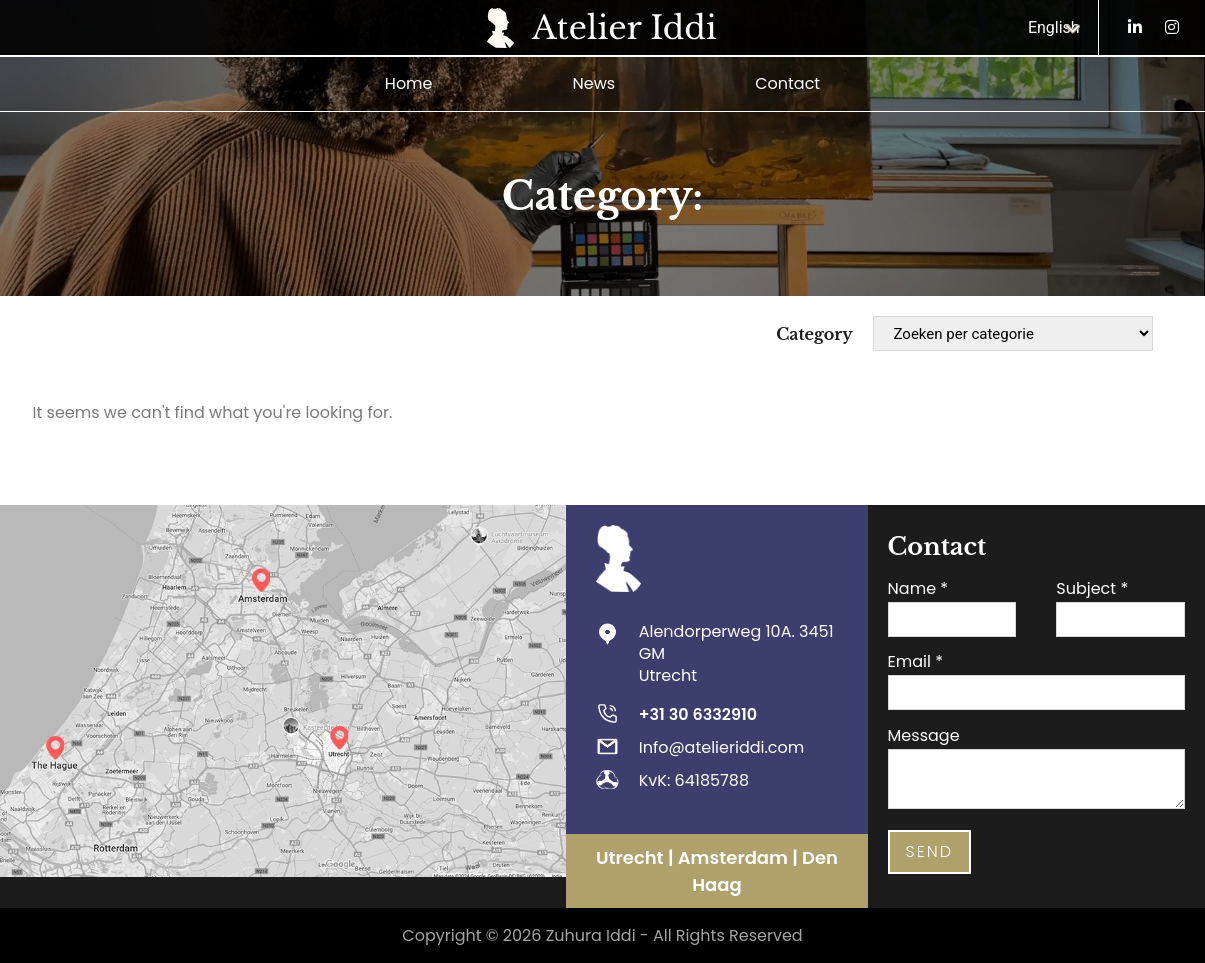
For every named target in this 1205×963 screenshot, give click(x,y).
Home (409, 82)
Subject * (1092, 588)
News (594, 82)
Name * (918, 588)
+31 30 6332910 (698, 713)
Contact (787, 82)
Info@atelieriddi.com (722, 746)
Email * (915, 661)
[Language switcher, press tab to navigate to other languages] (1058, 27)
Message (924, 735)
